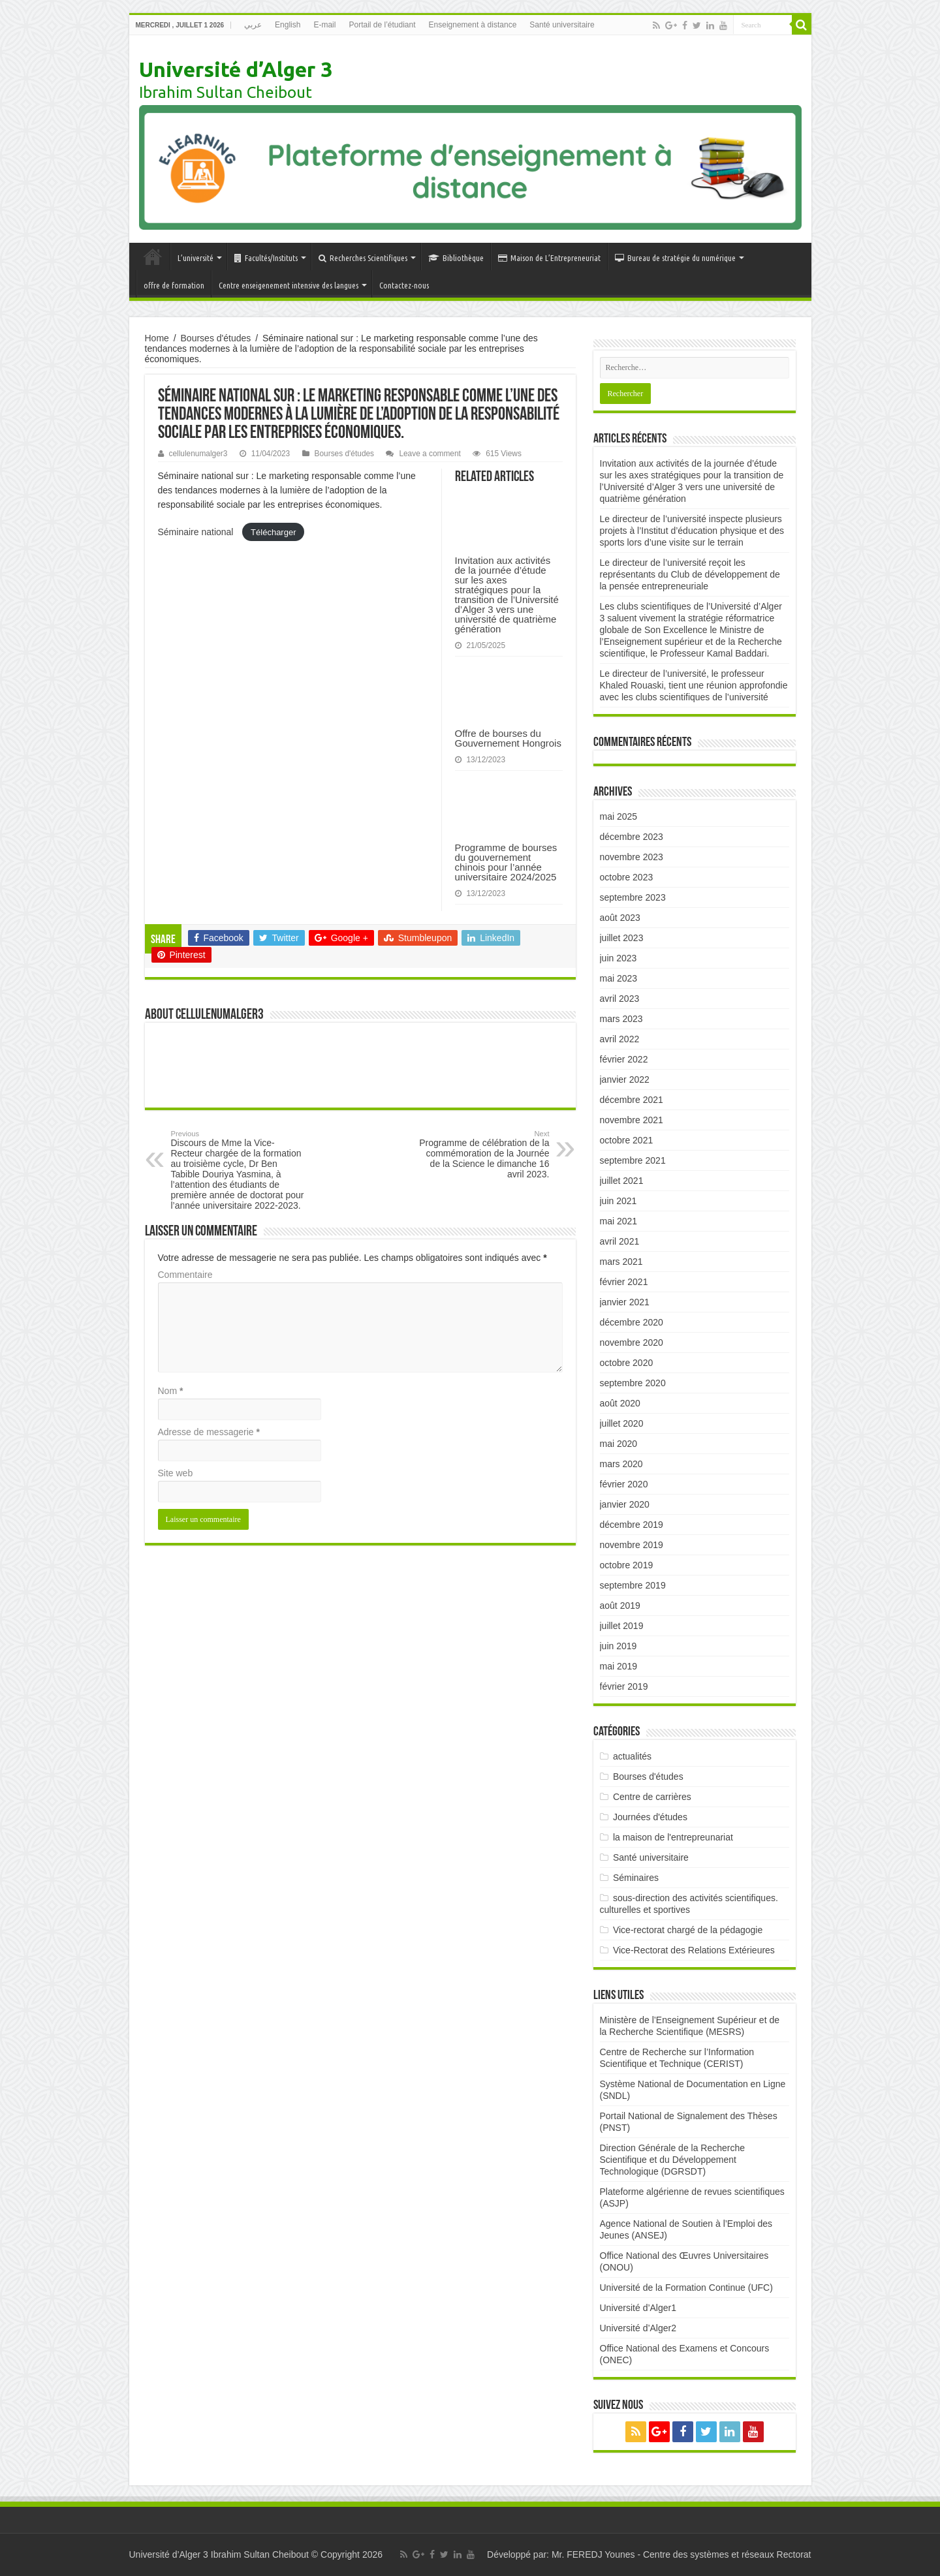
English (287, 24)
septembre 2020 (633, 1383)
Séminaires (636, 1877)
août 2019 (620, 1605)
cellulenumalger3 (198, 453)
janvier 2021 (625, 1302)
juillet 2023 (622, 938)
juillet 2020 (622, 1423)
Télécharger (273, 532)
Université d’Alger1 (638, 2308)
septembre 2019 (633, 1585)
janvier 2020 (625, 1504)
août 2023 (620, 917)
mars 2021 (621, 1261)
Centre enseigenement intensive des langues (288, 285)
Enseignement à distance (473, 24)
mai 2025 (619, 816)
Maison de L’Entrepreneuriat (549, 257)
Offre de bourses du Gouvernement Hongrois (508, 738)
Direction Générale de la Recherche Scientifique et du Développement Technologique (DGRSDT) (672, 2160)
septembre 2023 (633, 897)
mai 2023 (619, 978)
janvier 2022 (625, 1079)
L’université (195, 257)
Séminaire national (197, 532)
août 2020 (620, 1403)
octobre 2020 (626, 1363)
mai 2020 (619, 1443)
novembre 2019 (631, 1545)
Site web (175, 1473)
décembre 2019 (631, 1524)
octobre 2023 (626, 877)
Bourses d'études (216, 338)
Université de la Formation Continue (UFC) (686, 2287)
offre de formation (174, 285)
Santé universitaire (561, 24)
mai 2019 (619, 1666)
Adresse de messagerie (209, 1432)
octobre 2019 (626, 1565)
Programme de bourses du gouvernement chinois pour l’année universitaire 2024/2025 (506, 862)
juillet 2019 (622, 1626)
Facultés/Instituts (266, 257)
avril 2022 (620, 1039)
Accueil (153, 256)
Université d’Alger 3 (235, 69)
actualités (632, 1756)
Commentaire (185, 1274)
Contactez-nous (404, 285)
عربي (253, 24)
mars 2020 (621, 1464)
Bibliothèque (456, 257)
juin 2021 (618, 1201)
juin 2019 (618, 1646)
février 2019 (624, 1686)
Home (157, 338)
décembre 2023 (631, 836)
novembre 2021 (631, 1120)
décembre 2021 (631, 1099)
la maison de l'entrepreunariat (673, 1837)
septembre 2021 (633, 1160)
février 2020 (624, 1484)
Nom (170, 1391)
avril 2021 (620, 1241)
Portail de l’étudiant (382, 24)
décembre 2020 (631, 1322)
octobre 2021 (626, 1140)
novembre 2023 (631, 857)
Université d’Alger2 (638, 2328)
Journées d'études (650, 1817)
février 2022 (624, 1059)
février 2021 (624, 1282)
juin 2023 (618, 958)
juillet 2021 (622, 1180)
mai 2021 (619, 1221)
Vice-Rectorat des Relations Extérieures (694, 1950)
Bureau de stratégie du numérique (675, 257)
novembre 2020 (631, 1342)
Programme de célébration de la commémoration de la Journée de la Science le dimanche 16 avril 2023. (483, 1154)
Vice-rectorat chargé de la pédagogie (687, 1930)
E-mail (324, 24)
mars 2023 (621, 1019)
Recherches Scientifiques (363, 257)
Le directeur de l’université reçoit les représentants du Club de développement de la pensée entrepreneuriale (690, 574)
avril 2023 (620, 998)
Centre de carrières (652, 1797)
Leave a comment (430, 453)
